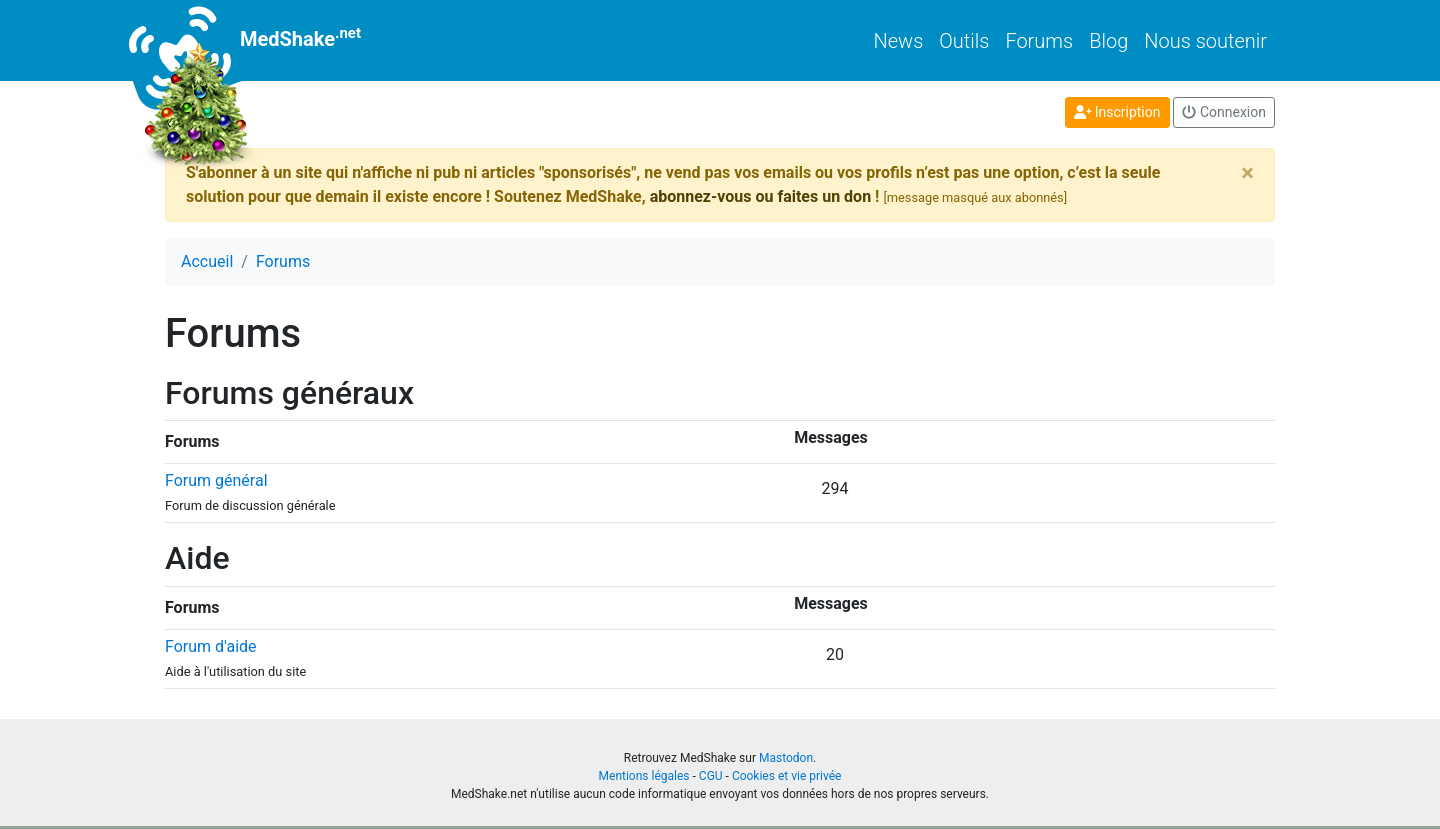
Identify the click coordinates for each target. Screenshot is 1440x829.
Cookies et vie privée (787, 776)
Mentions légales (644, 776)
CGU (711, 776)
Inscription (1117, 112)
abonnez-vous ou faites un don (760, 196)
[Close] (1247, 173)
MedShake (263, 40)
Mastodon (786, 758)
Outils (964, 41)
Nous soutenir (1205, 41)
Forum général (216, 480)
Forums (1039, 41)
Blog (1108, 41)
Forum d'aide (211, 646)
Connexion (1224, 112)
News (899, 41)
